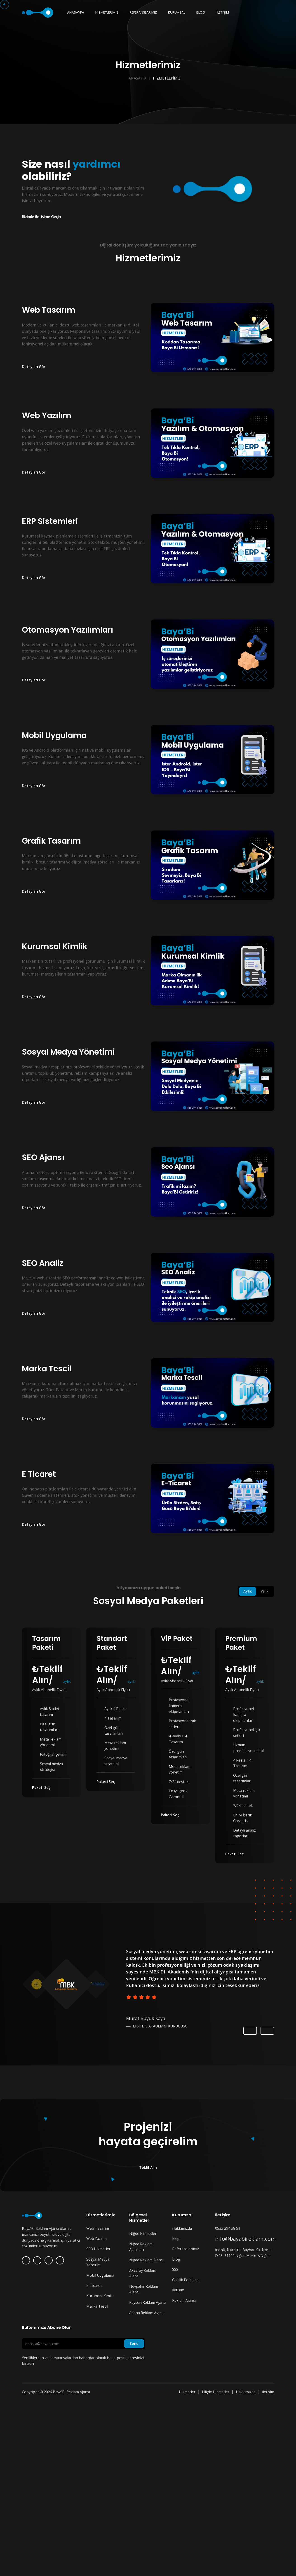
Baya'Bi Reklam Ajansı (71, 2391)
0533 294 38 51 (227, 2228)
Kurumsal (176, 12)
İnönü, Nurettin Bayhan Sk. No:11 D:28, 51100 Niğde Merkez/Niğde (243, 2252)
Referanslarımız (143, 12)
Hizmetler (187, 2391)
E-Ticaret (94, 2285)
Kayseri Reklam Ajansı (147, 2302)
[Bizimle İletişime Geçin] (41, 217)
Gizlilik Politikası (185, 2279)
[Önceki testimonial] (250, 2031)
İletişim (222, 12)
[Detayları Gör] (33, 367)
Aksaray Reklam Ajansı (142, 2273)
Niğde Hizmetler (143, 2233)
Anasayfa (75, 12)
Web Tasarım (97, 2228)
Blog (200, 12)
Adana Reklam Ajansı (146, 2312)
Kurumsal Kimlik (100, 2295)
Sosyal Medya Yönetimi (97, 2262)
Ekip (175, 2238)
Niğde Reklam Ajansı (146, 2259)
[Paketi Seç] (41, 1788)
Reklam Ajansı (184, 2300)
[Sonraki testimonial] (267, 2031)
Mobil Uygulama (100, 2275)
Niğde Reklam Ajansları (141, 2246)
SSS (175, 2269)
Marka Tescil (97, 2306)
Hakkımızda (182, 2228)
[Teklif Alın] (148, 2168)
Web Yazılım (96, 2238)
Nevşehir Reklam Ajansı (143, 2289)
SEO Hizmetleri (98, 2248)
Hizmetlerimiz (106, 12)
